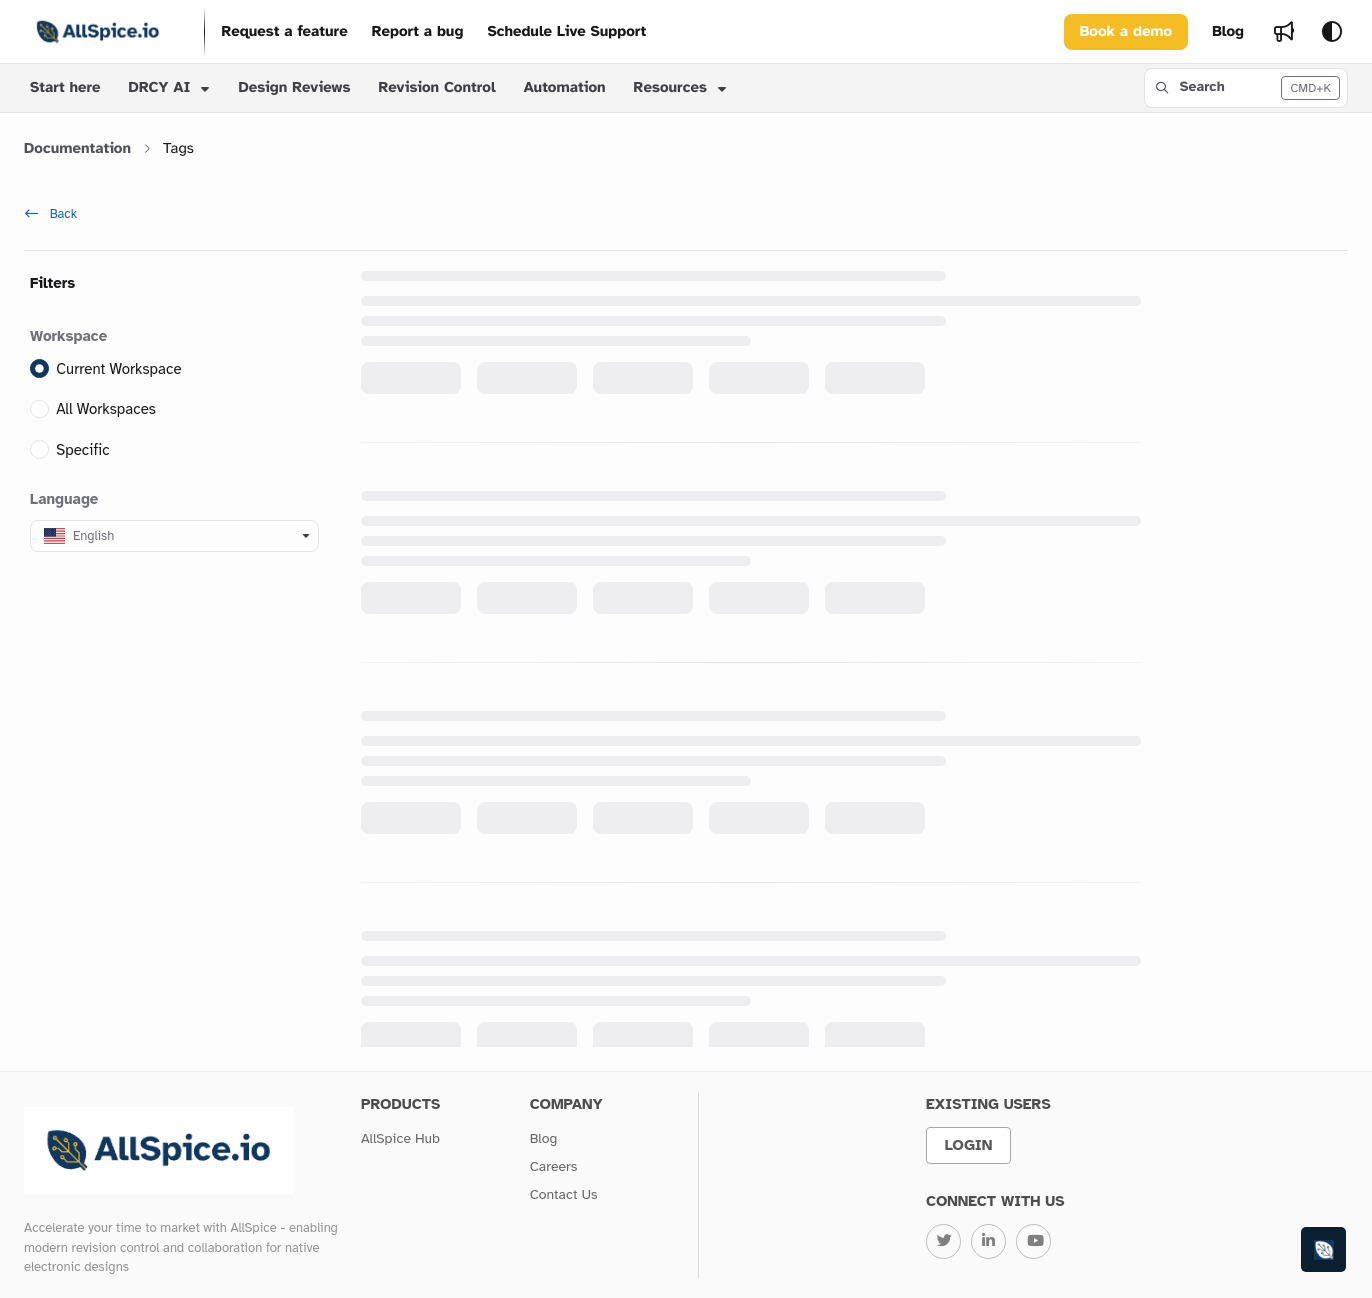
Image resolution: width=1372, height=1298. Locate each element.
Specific (83, 450)
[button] (1246, 88)
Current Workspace (118, 369)
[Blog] (1228, 32)
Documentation (77, 149)
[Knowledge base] (1324, 1250)
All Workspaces (106, 410)
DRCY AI (160, 88)
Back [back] (51, 214)
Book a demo (1126, 32)
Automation (565, 88)
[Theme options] (1332, 32)
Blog (544, 1138)
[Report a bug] (418, 32)
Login (969, 1145)
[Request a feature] (284, 32)
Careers (554, 1166)
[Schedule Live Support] (566, 32)
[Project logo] (98, 32)
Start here (65, 88)
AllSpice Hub (400, 1138)
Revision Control (436, 88)
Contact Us (564, 1194)
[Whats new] (1284, 32)
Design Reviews (294, 88)
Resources (670, 88)
